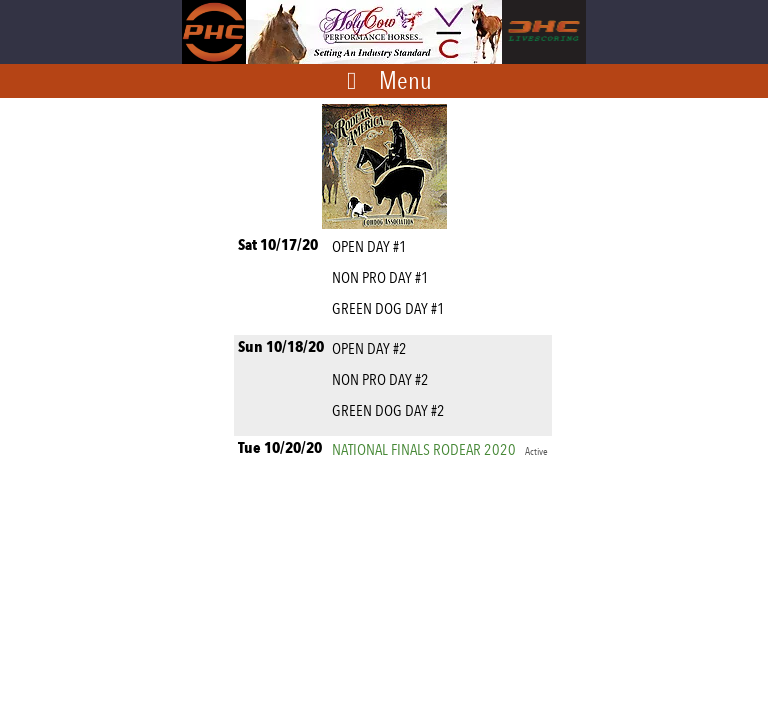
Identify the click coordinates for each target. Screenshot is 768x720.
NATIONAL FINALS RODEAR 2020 (440, 449)
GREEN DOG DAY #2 (391, 410)
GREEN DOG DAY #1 (391, 308)
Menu (405, 80)
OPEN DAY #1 (372, 246)
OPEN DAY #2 (372, 348)
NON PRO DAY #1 (383, 277)
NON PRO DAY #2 (383, 379)
